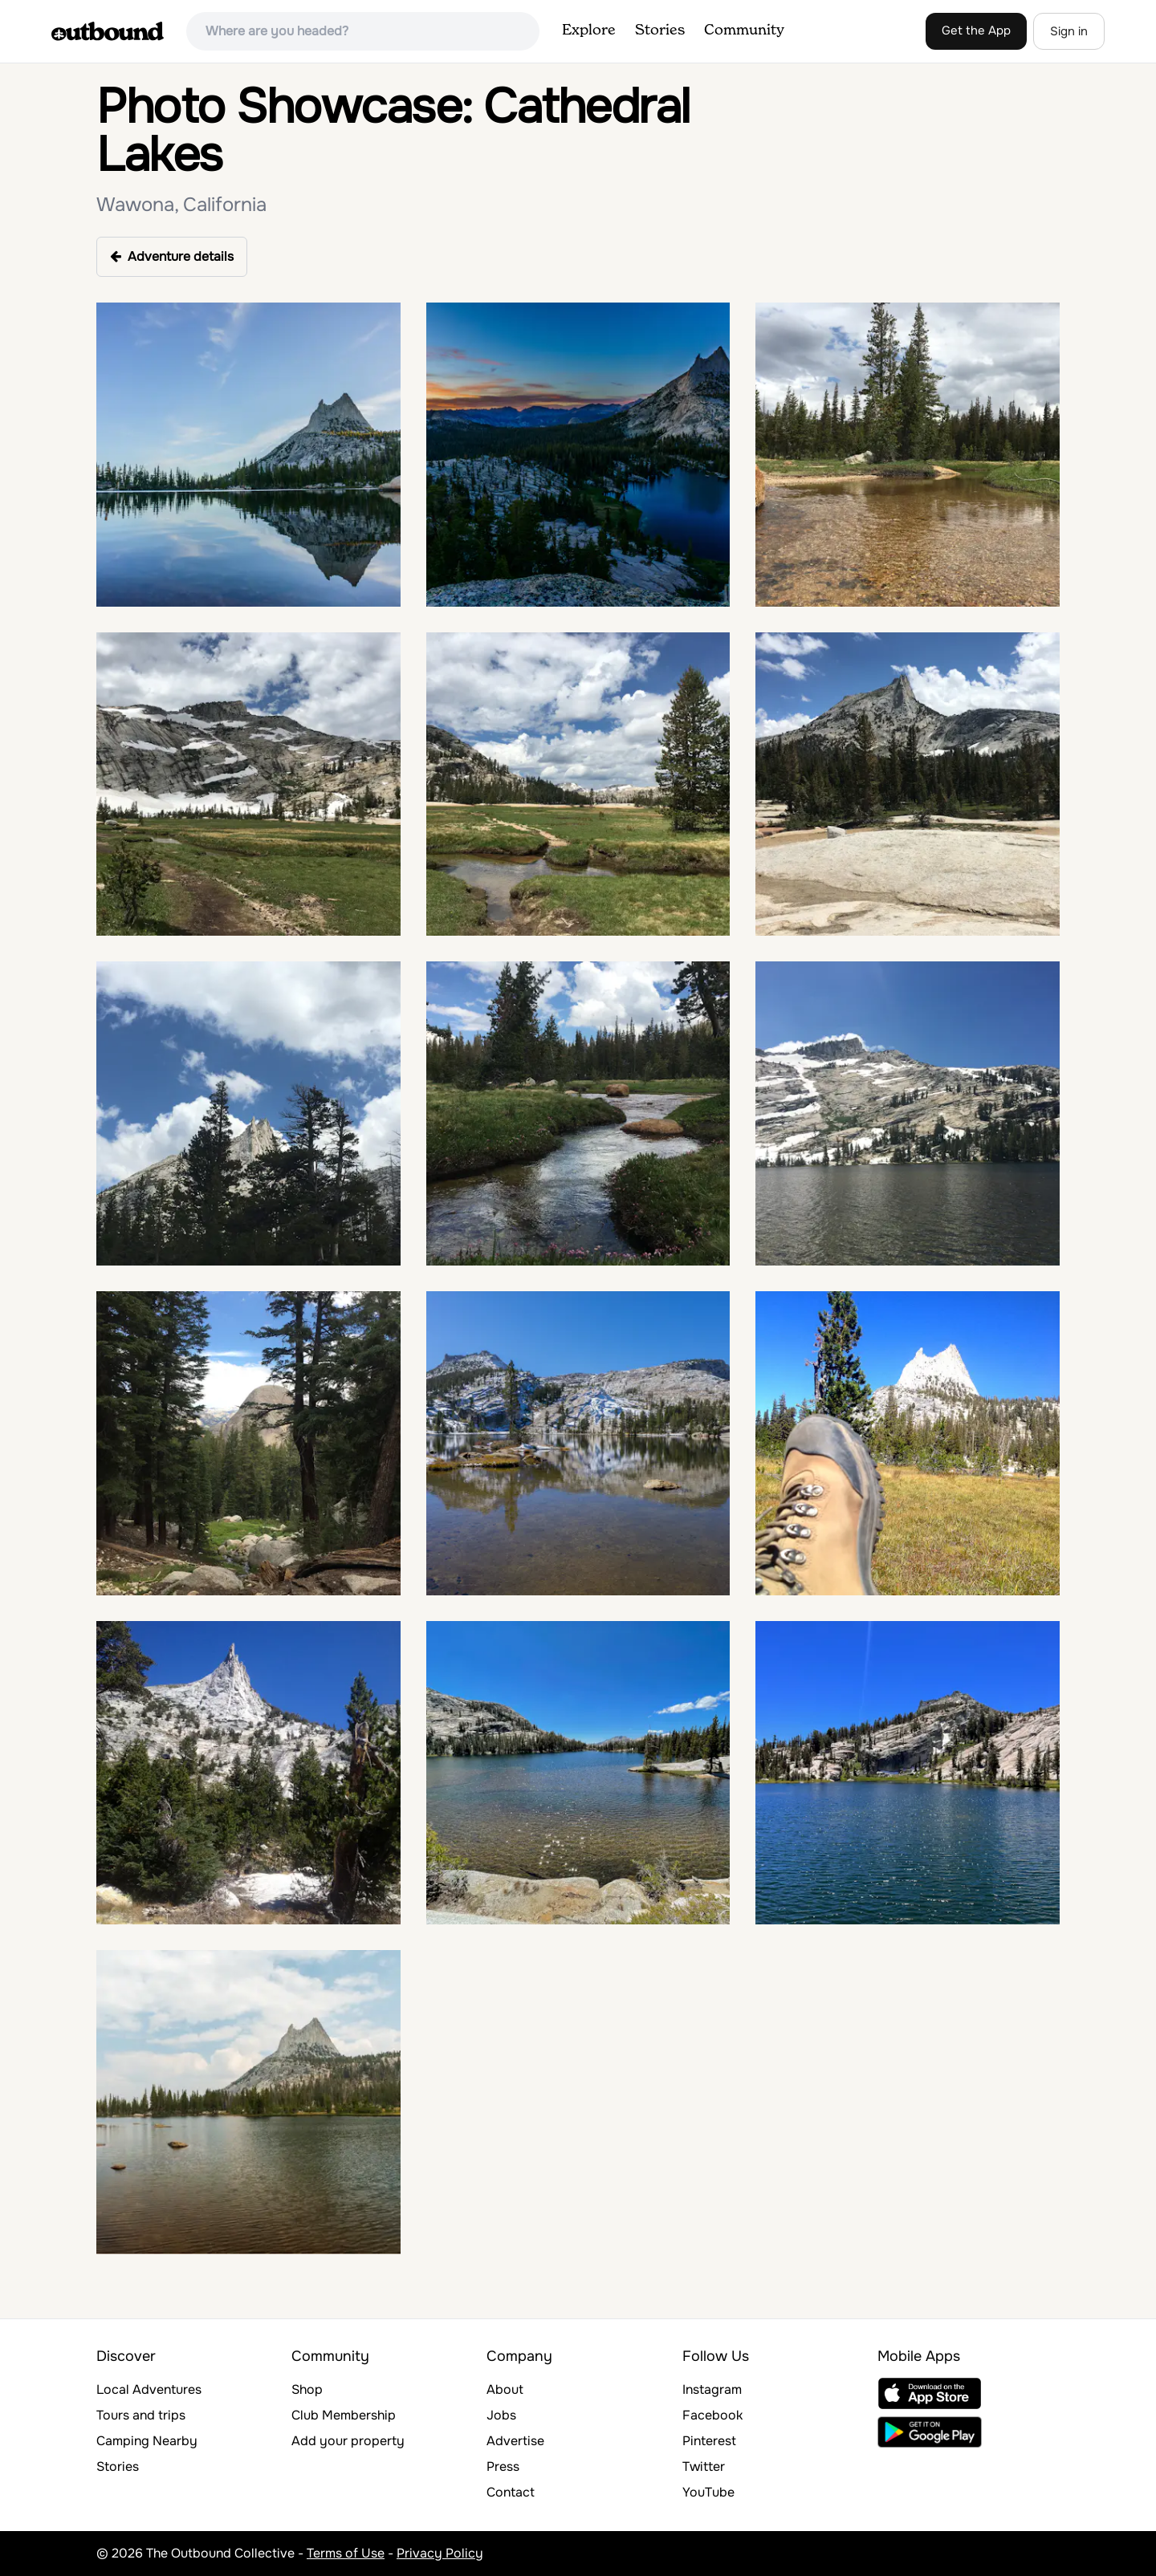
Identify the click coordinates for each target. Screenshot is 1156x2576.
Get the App (976, 30)
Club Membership (343, 2415)
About (504, 2389)
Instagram (712, 2389)
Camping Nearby (146, 2440)
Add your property (348, 2440)
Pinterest (709, 2440)
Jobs (501, 2415)
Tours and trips (140, 2415)
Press (502, 2466)
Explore (589, 30)
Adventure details (172, 256)
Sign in (1069, 31)
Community (744, 30)
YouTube (708, 2492)
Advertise (515, 2440)
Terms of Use (346, 2553)
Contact (510, 2492)
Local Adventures (148, 2389)
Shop (307, 2389)
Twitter (703, 2466)
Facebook (712, 2415)
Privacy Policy (440, 2553)
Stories (660, 30)
